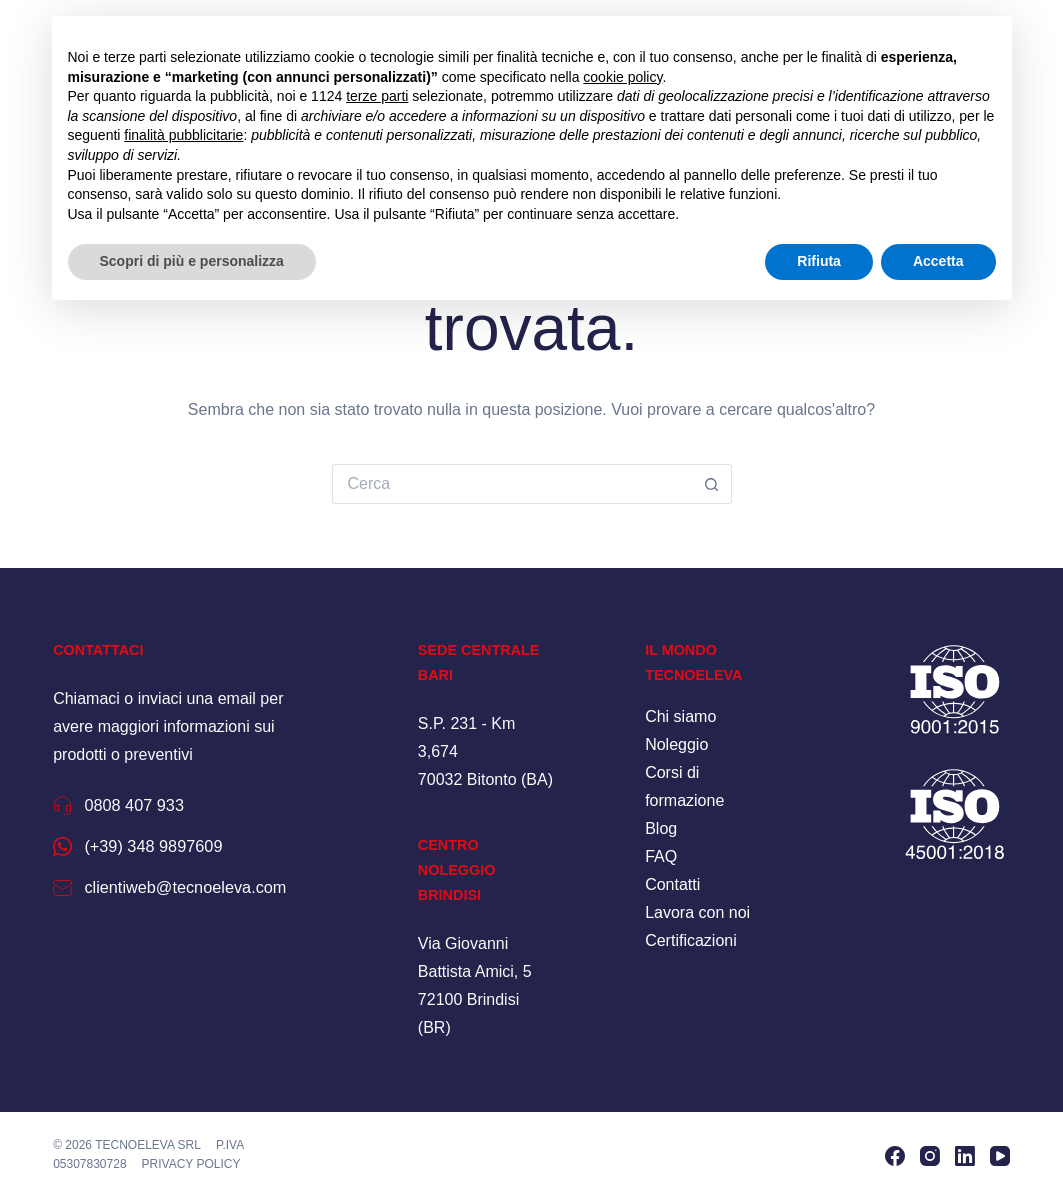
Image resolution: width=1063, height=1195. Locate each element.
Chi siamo (680, 716)
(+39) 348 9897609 (174, 845)
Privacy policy (191, 1161)
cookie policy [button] (622, 77)
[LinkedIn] (965, 1154)
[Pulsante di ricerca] (712, 484)
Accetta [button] (938, 261)
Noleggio (676, 744)
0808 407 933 (149, 804)
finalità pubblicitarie (183, 135)
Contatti (672, 884)
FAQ (661, 856)
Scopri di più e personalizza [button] (192, 261)
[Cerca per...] (512, 484)
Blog (661, 828)
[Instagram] (930, 1154)
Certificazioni (691, 940)
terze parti (377, 96)
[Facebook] (895, 1154)
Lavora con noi (697, 912)
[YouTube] (1000, 1154)
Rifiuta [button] (819, 261)
